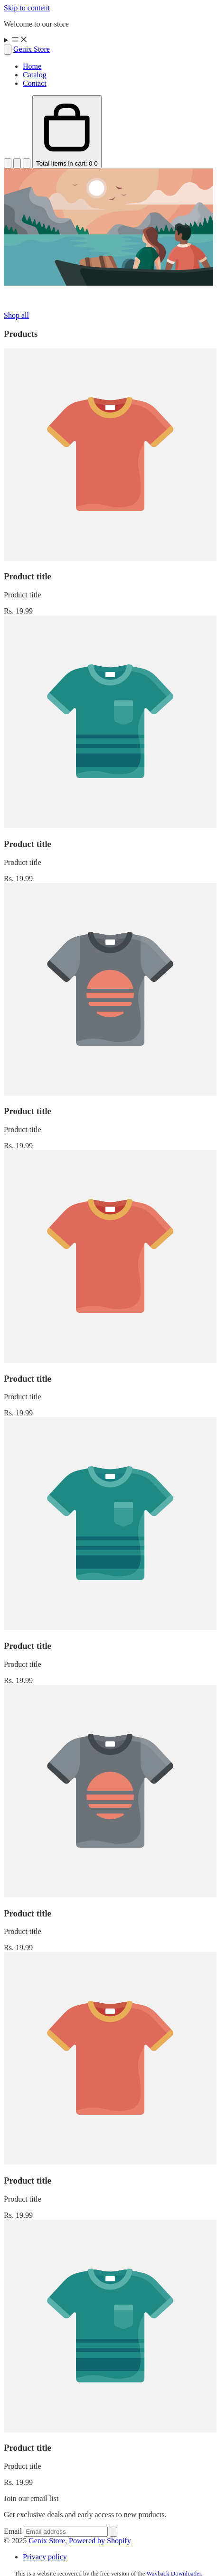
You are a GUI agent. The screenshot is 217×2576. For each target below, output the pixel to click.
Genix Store (46, 2541)
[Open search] (7, 50)
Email (14, 2531)
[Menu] (108, 40)
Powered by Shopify (100, 2541)
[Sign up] (113, 2532)
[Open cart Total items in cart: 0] (67, 131)
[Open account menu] (17, 163)
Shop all (16, 315)
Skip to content (27, 8)
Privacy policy (45, 2557)
